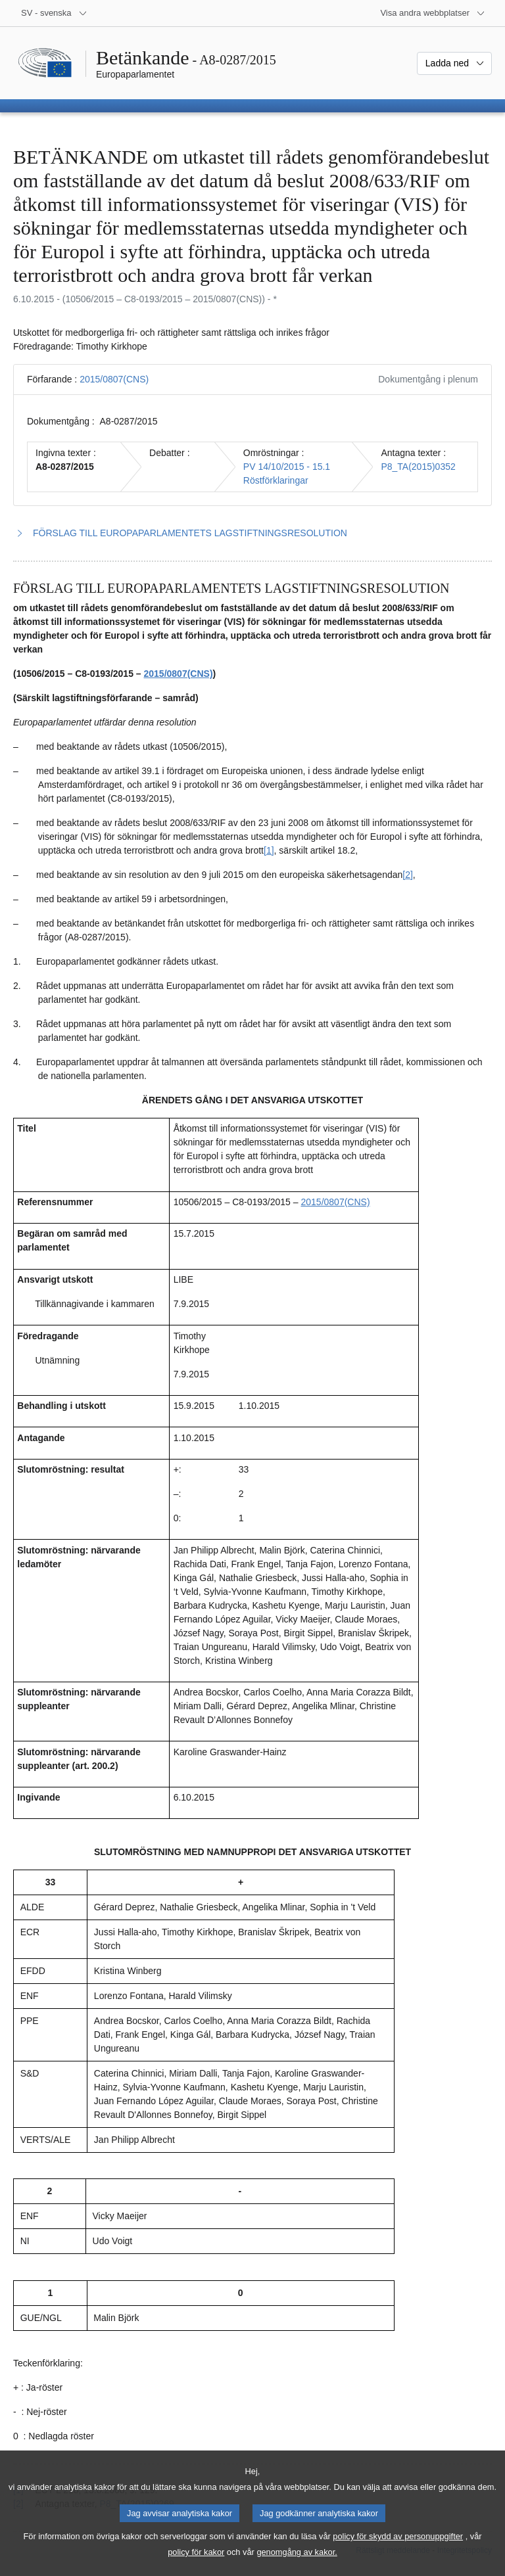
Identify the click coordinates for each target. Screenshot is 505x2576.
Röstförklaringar (275, 480)
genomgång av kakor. (296, 2565)
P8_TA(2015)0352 (418, 466)
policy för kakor (196, 2565)
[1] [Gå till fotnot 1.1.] (269, 850)
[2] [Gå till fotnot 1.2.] (407, 874)
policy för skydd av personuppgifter (398, 2549)
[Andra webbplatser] (432, 13)
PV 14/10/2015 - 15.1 (286, 466)
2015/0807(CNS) (114, 379)
